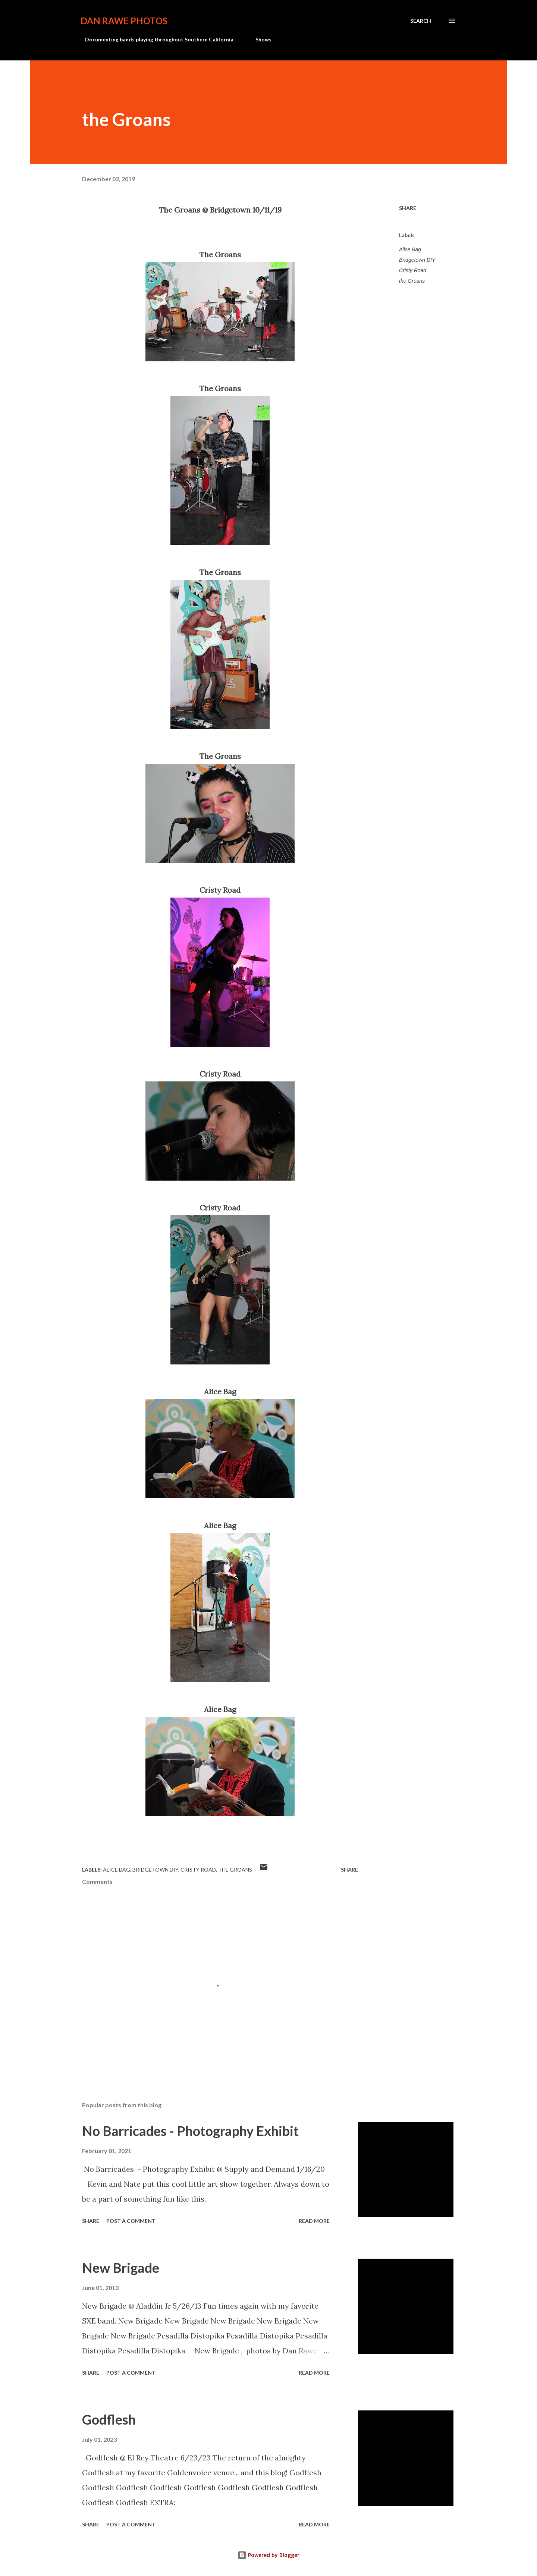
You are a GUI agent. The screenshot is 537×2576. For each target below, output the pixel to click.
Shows (259, 39)
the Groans (412, 281)
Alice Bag (410, 249)
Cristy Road (412, 270)
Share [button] (407, 208)
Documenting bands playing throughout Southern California (155, 39)
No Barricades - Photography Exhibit (190, 2131)
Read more (314, 2221)
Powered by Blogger (268, 2554)
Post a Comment (131, 2221)
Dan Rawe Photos (124, 20)
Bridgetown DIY (417, 260)
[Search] (420, 20)
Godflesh (109, 2419)
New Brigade (120, 2267)
